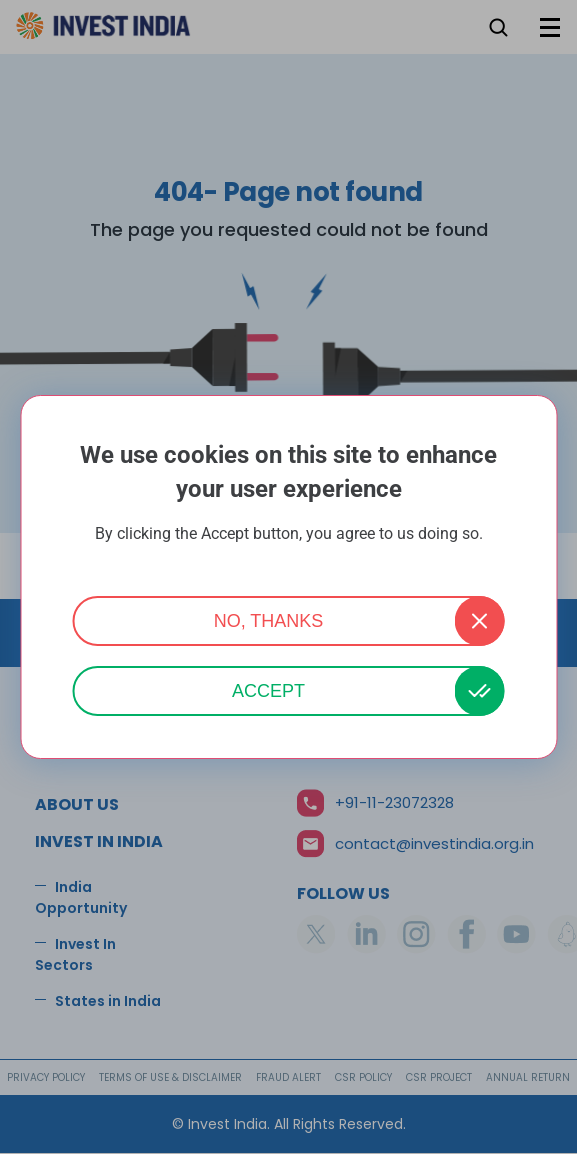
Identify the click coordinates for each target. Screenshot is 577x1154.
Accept (268, 691)
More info (289, 560)
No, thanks (269, 621)
